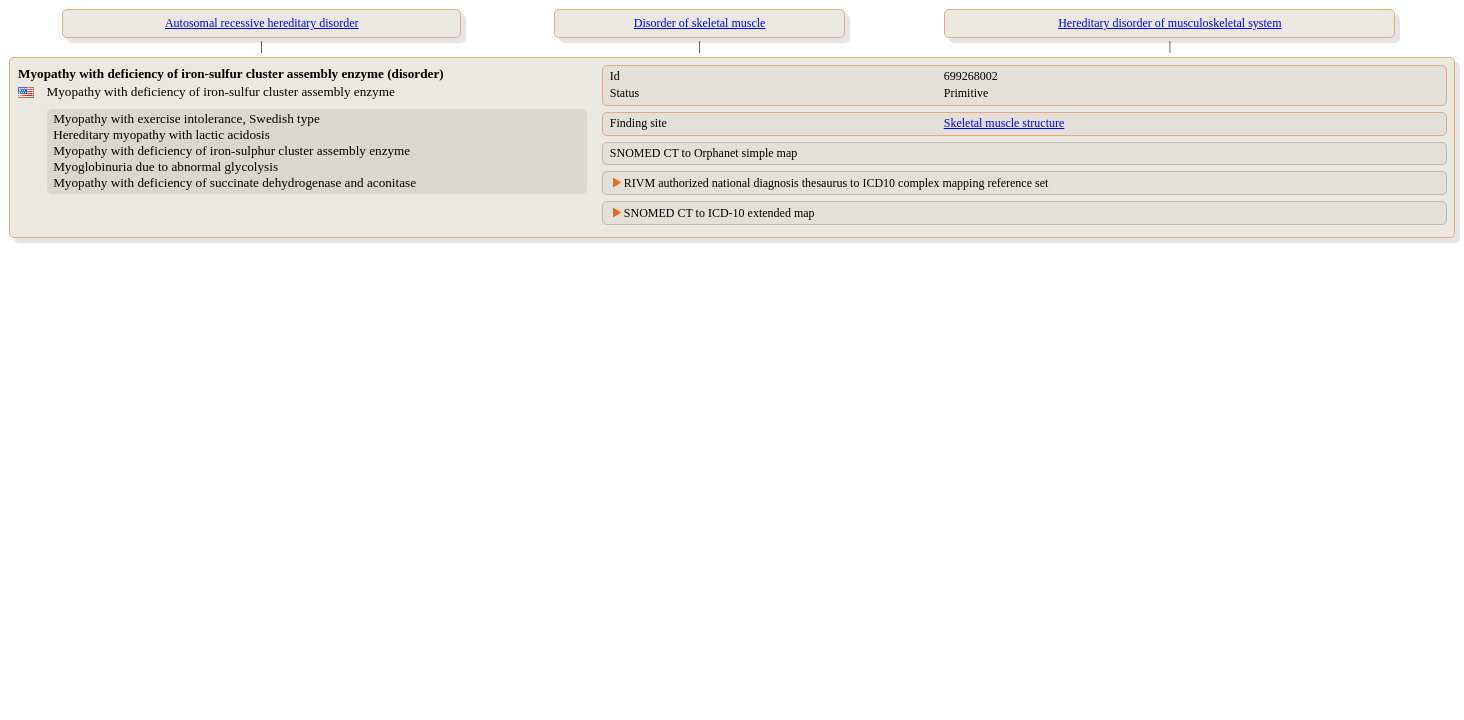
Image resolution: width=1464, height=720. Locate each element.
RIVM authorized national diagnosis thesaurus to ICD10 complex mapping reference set (836, 183)
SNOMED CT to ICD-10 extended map (719, 213)
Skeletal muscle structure (1004, 123)
